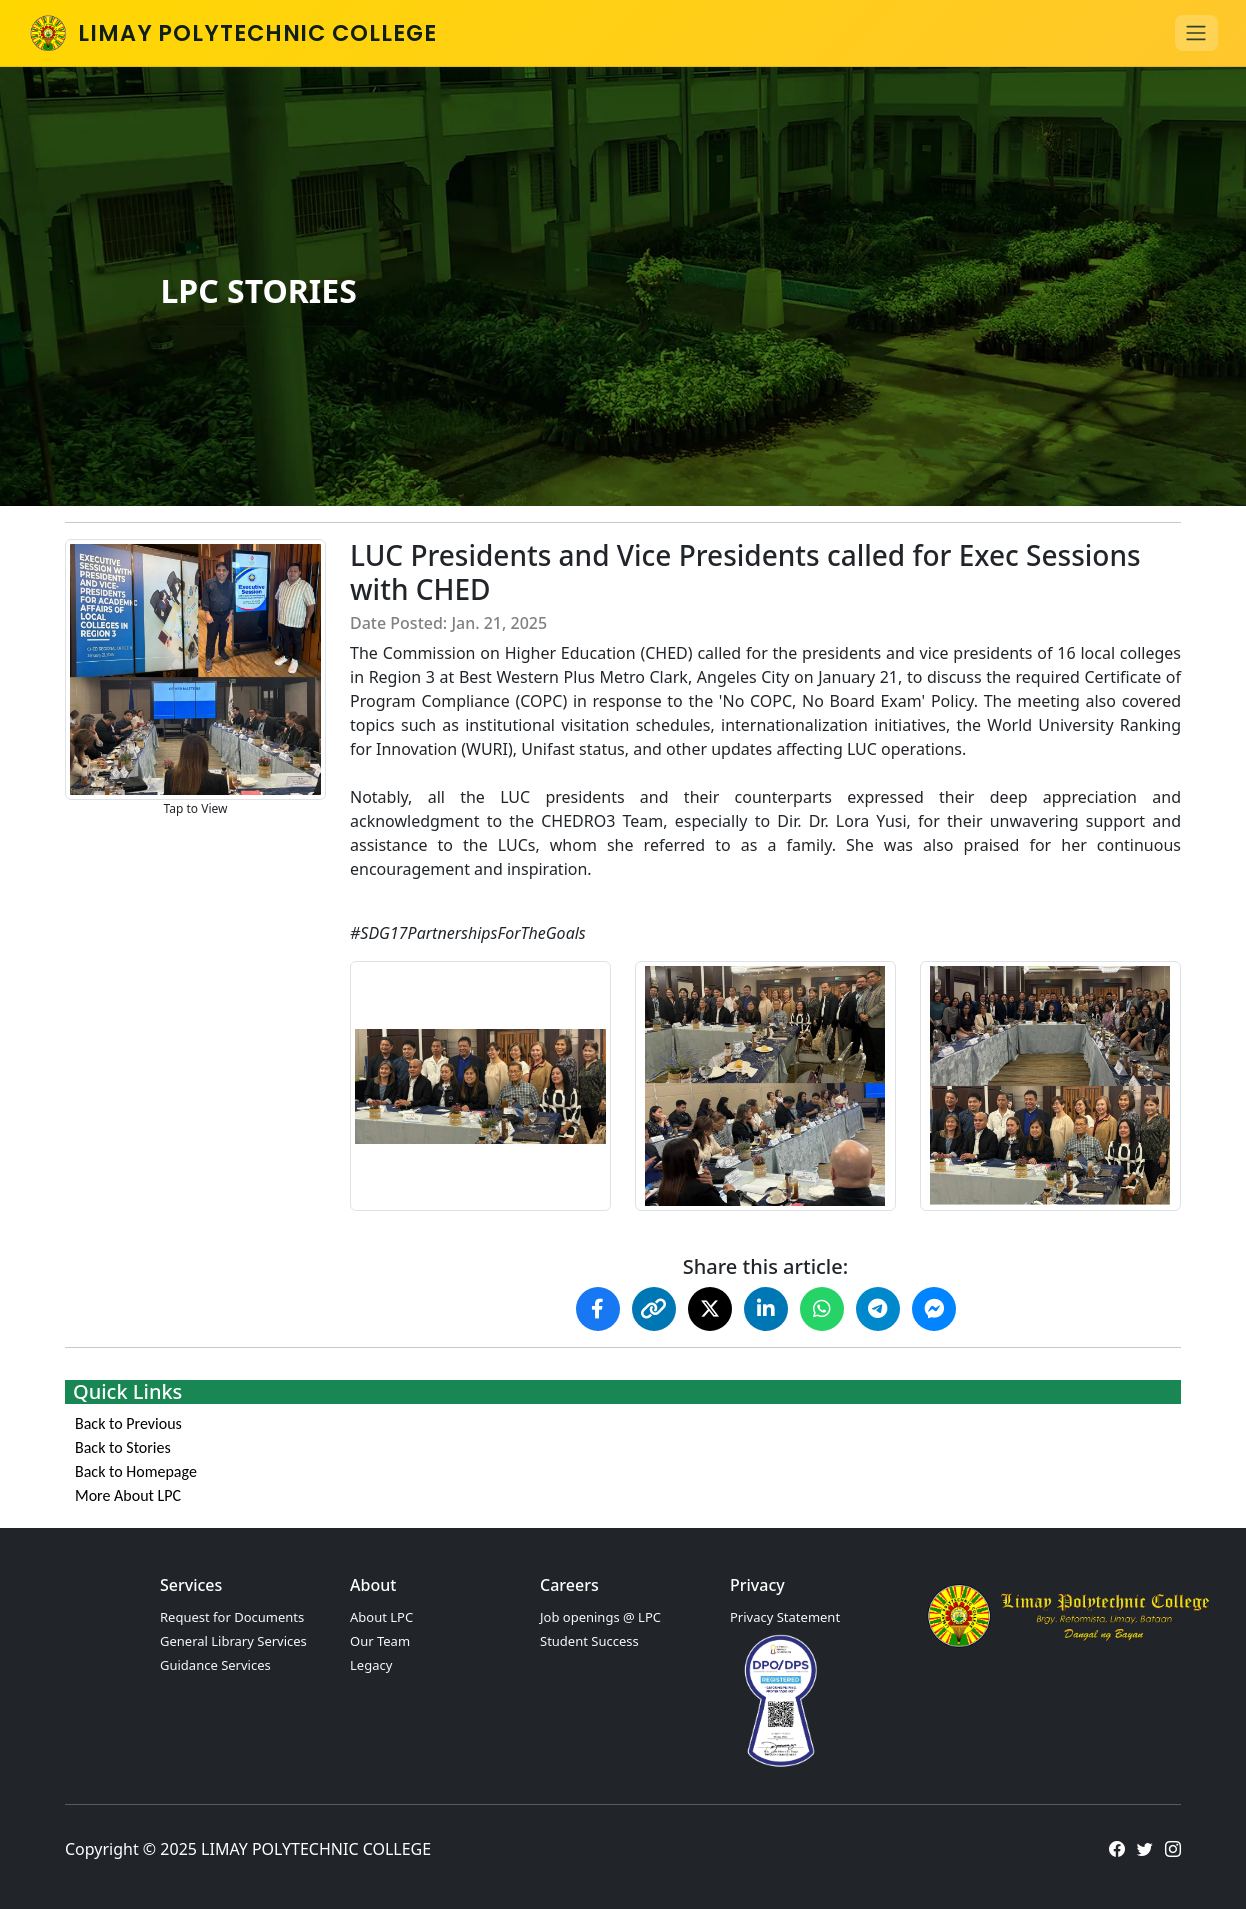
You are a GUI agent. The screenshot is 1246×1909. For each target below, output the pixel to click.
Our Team (380, 1641)
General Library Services (233, 1641)
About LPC (381, 1617)
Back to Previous (128, 1423)
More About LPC (128, 1495)
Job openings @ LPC (600, 1617)
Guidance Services (215, 1665)
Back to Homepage (136, 1471)
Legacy (371, 1665)
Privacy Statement (785, 1617)
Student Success (589, 1641)
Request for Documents (232, 1617)
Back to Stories (123, 1447)
